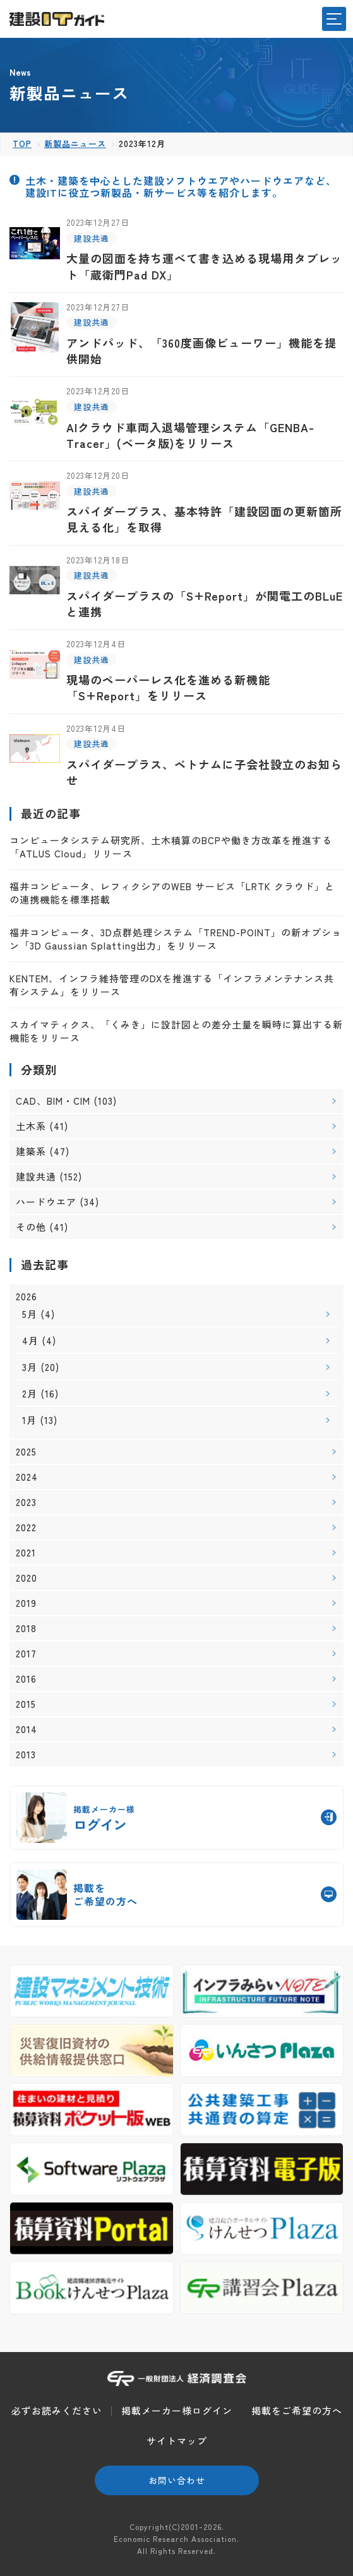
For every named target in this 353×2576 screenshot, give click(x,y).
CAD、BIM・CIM (53, 1100)
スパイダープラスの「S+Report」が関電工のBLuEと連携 (204, 603)
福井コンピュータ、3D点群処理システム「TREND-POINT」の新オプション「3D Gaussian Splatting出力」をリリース (175, 939)
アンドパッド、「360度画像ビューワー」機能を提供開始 (201, 350)
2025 (26, 1451)
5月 (29, 1313)
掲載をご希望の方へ (296, 2410)
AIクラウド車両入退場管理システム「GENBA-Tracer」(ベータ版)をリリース (190, 435)
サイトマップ (177, 2440)
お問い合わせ (176, 2480)
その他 (31, 1226)
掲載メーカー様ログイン (176, 2410)
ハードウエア (46, 1201)
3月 (29, 1366)
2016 (26, 1679)
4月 (30, 1340)
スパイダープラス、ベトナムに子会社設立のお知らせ (204, 772)
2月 (29, 1393)
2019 (26, 1603)
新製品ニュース (75, 144)
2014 (26, 1729)
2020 (26, 1578)
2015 (26, 1704)
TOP (22, 144)
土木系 (31, 1125)
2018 (26, 1628)
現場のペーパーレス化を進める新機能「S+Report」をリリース (168, 687)
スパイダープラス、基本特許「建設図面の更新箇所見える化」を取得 (204, 519)
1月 (29, 1419)
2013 (26, 1754)
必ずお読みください (56, 2410)
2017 (26, 1653)
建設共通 (91, 238)
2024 (27, 1477)
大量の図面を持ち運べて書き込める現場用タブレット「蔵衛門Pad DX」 (204, 266)
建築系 (31, 1151)
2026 (26, 1296)
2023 (26, 1502)
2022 (26, 1527)
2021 (26, 1552)
